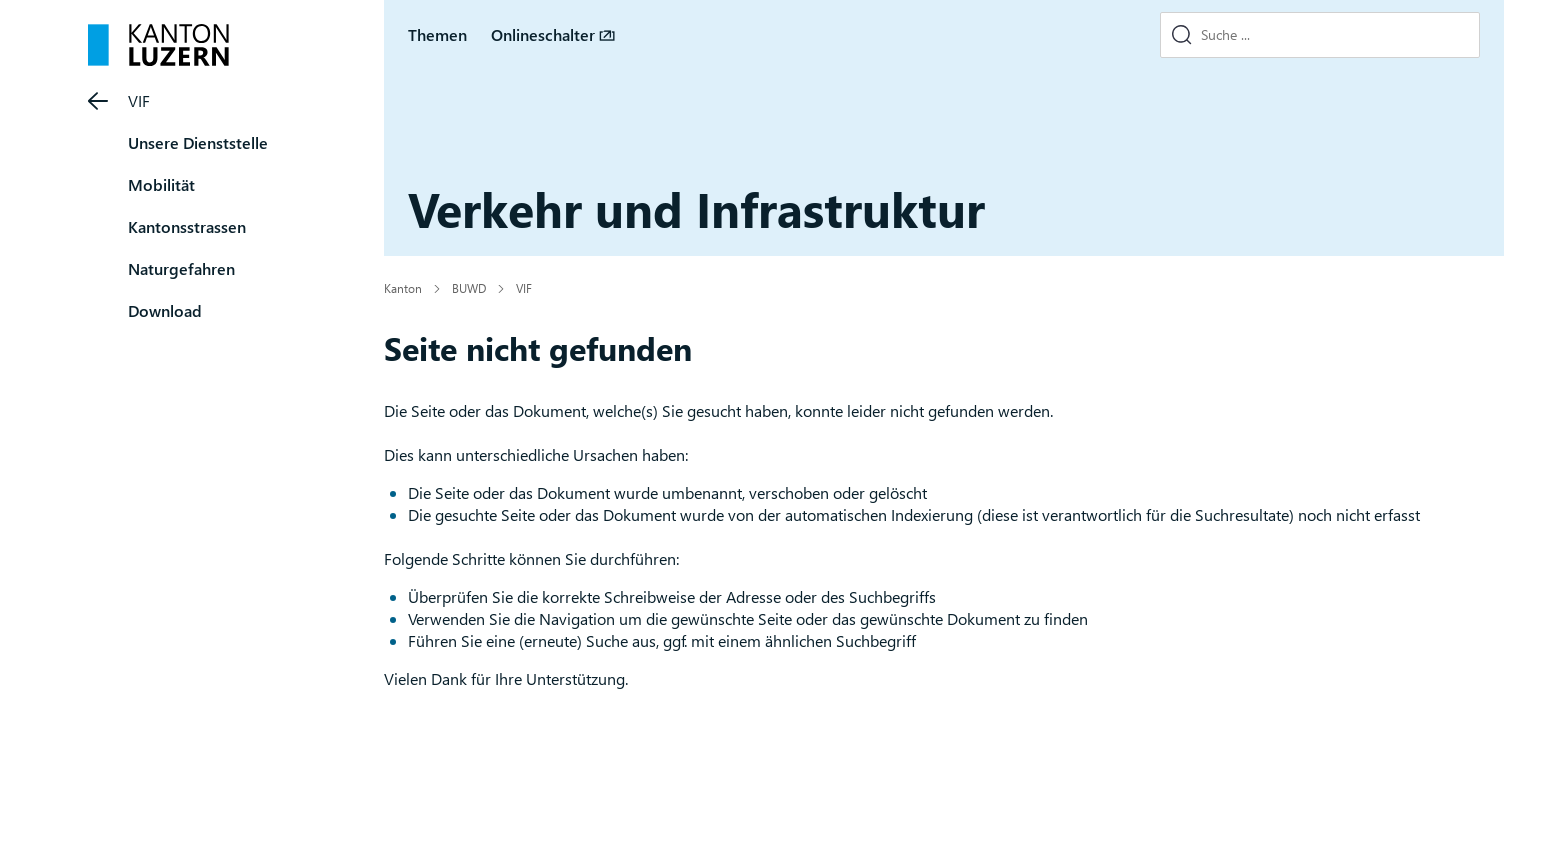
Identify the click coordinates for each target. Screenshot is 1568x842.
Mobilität (161, 184)
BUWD (469, 288)
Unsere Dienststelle (198, 142)
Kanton (403, 288)
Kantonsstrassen (187, 226)
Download (165, 310)
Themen (437, 34)
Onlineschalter (543, 34)
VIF (139, 100)
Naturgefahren (181, 268)
